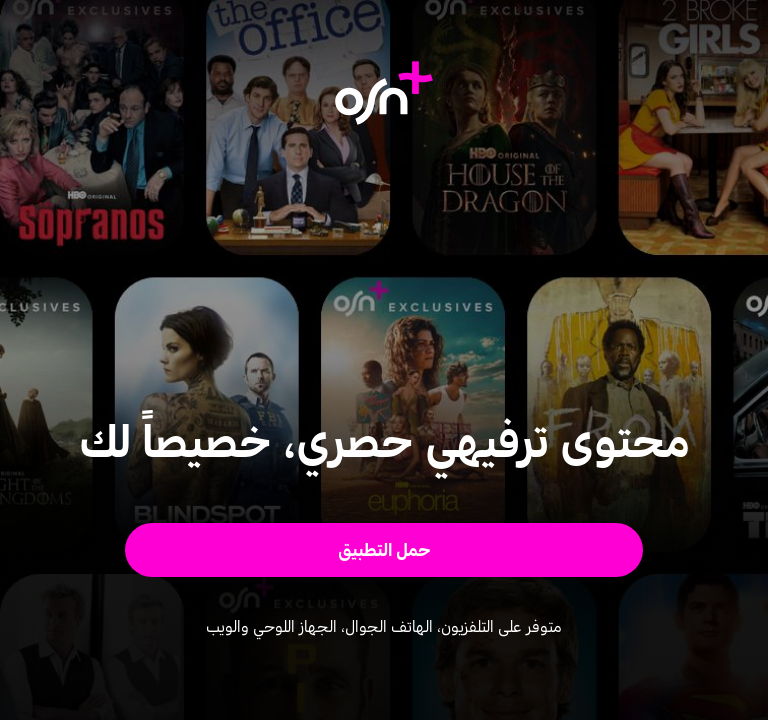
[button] (384, 550)
